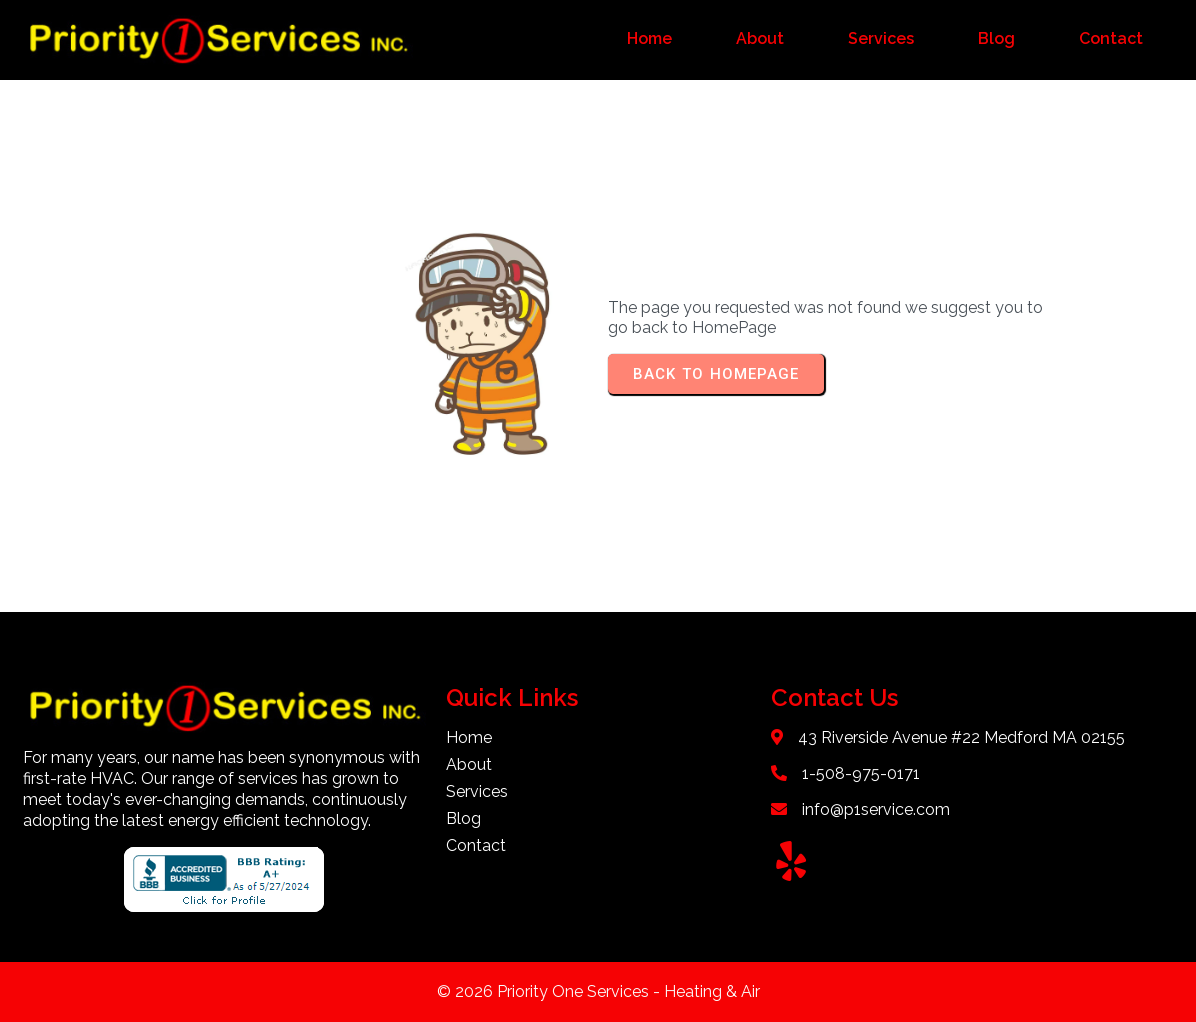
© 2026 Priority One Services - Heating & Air (598, 991)
